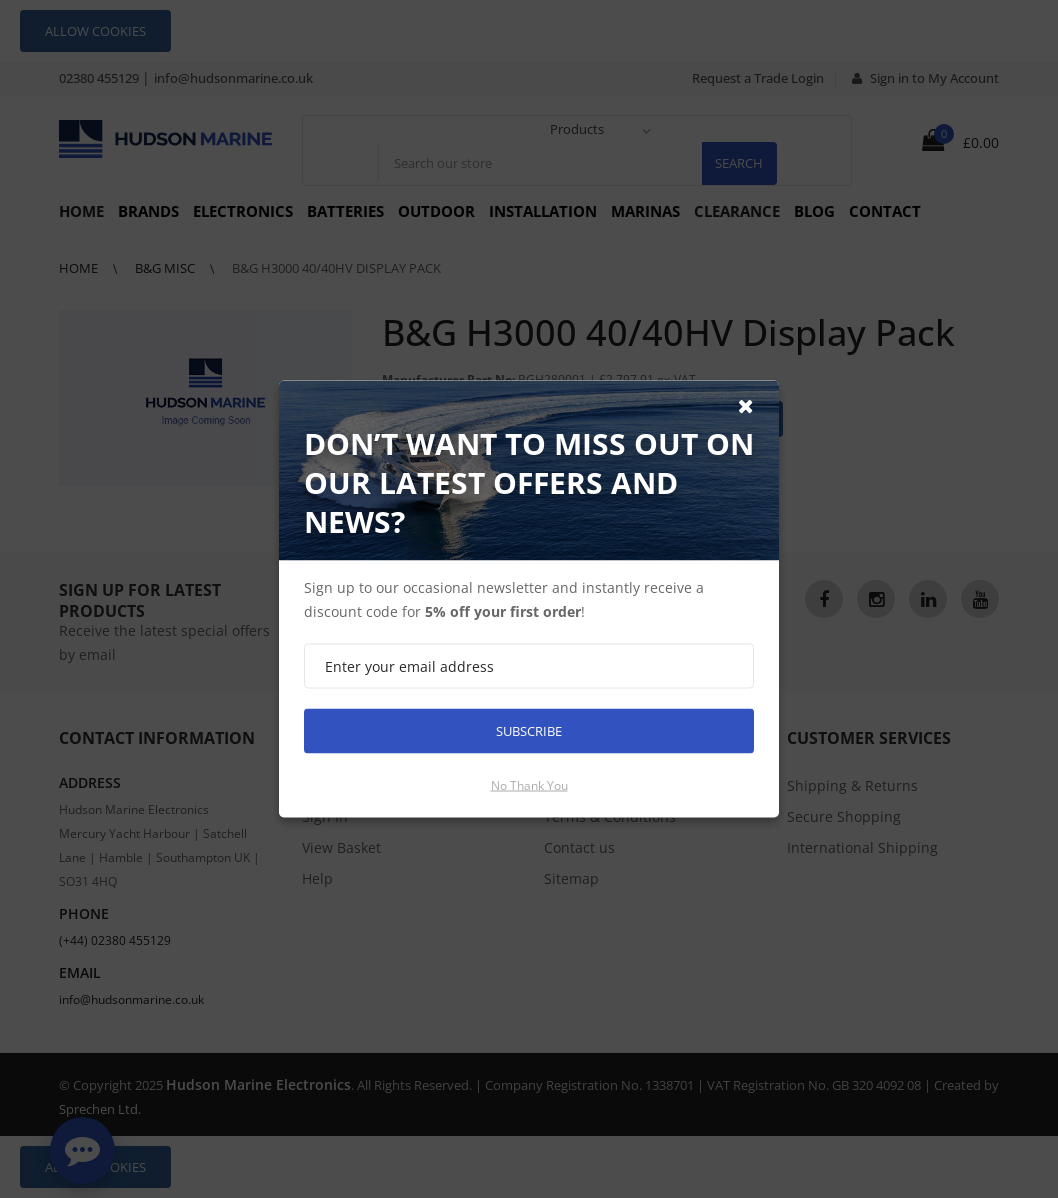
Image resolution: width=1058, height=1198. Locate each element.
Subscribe (529, 731)
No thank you (529, 785)
